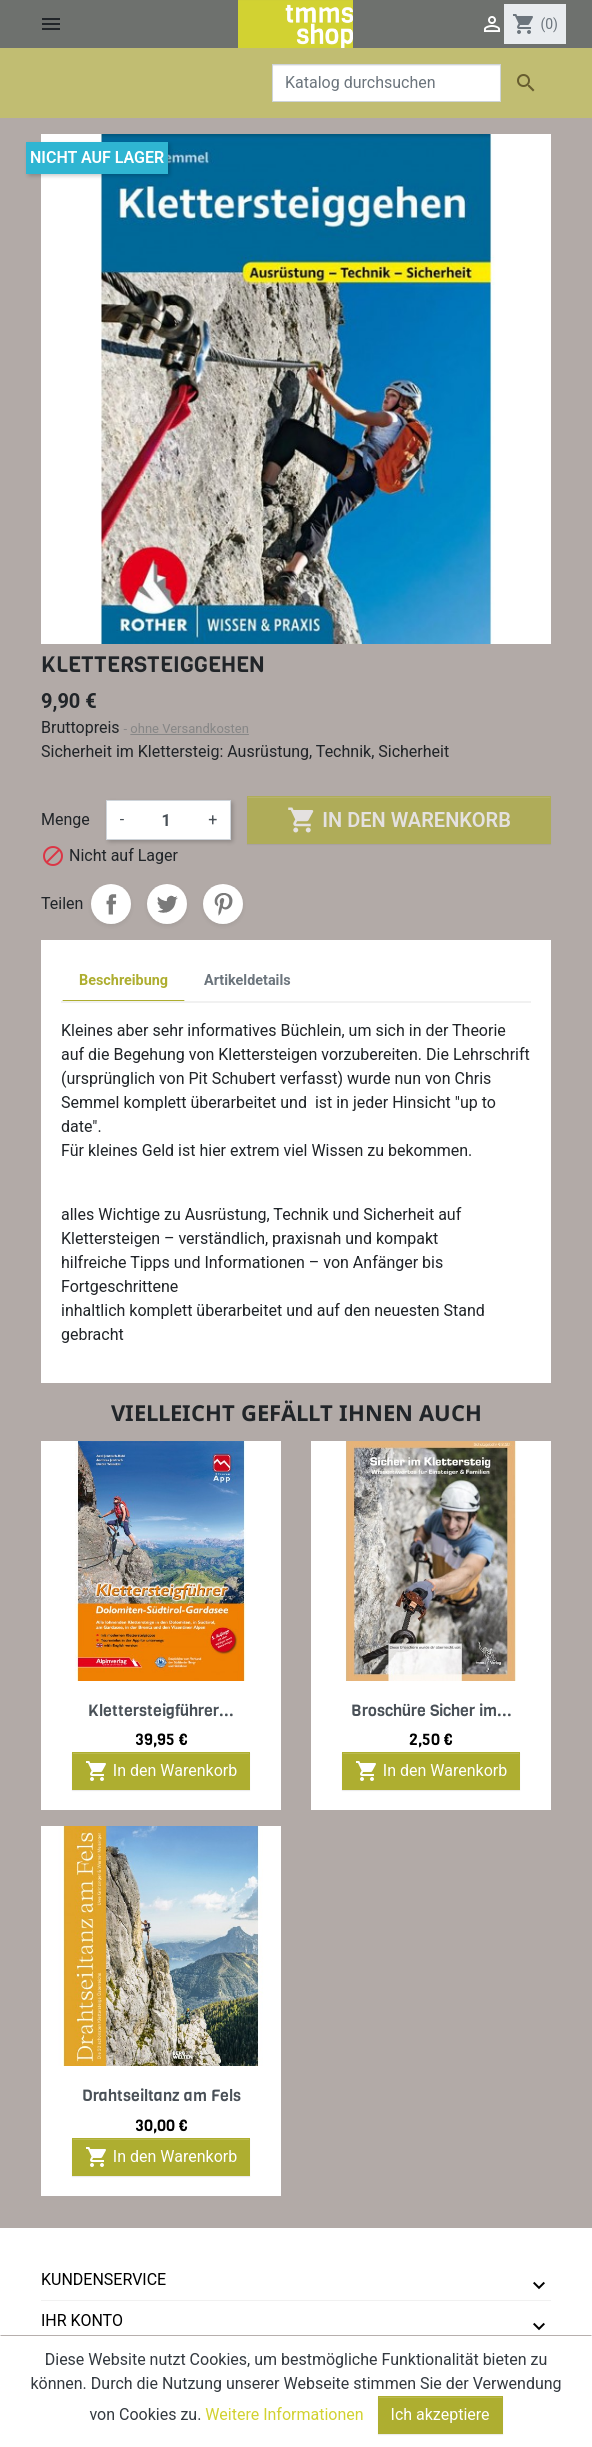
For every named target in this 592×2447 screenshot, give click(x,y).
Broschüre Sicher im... (431, 1710)
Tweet (167, 904)
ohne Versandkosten (189, 728)
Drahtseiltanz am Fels (161, 2095)
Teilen (111, 904)
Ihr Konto (82, 2320)
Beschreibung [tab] (123, 980)
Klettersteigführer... (161, 1710)
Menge (65, 819)
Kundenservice (103, 2279)
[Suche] (386, 83)
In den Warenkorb (398, 820)
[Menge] (166, 820)
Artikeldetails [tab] (247, 980)
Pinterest (223, 904)
